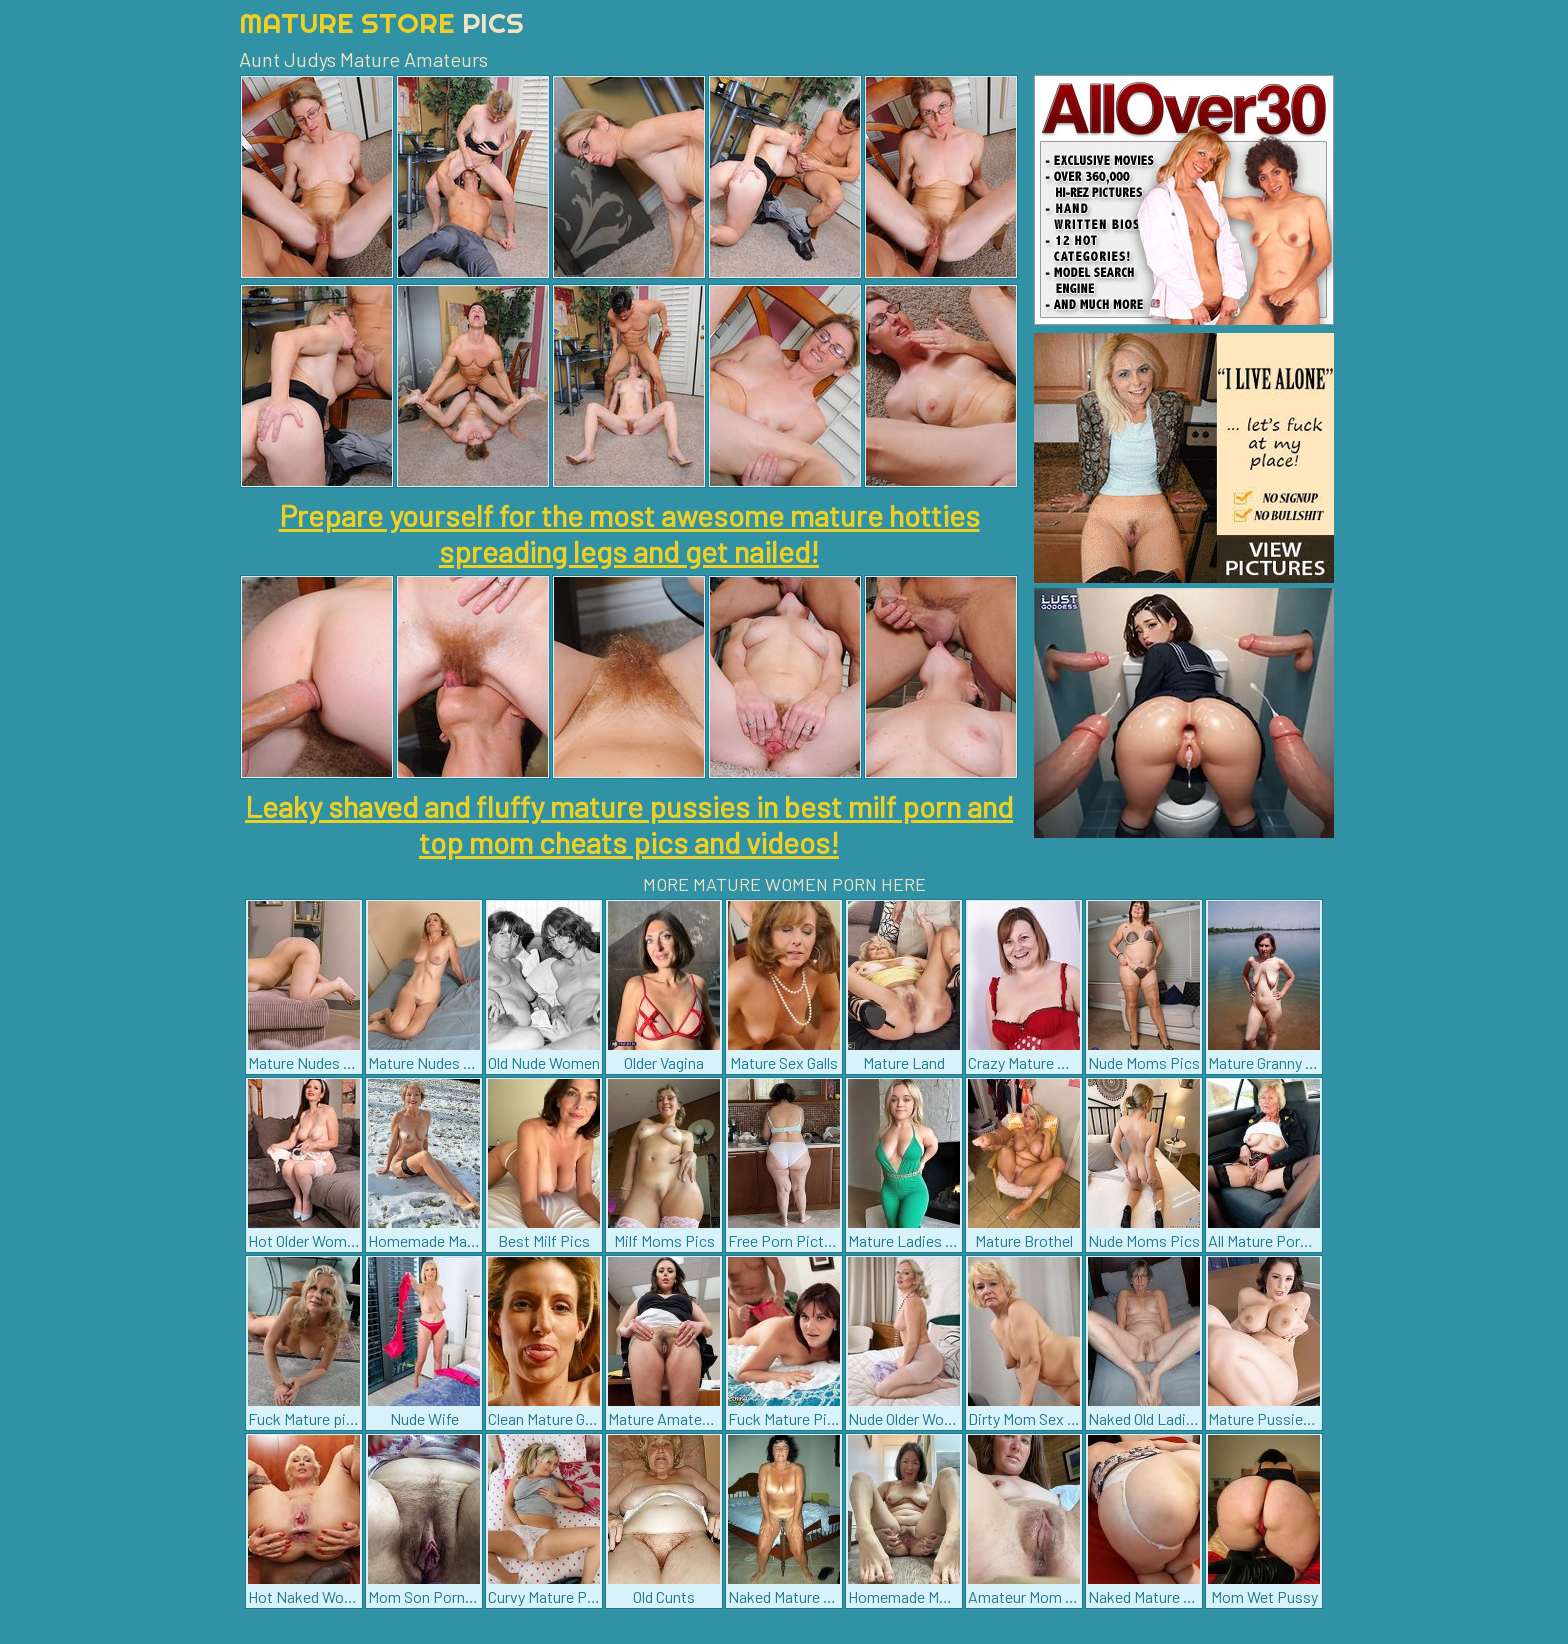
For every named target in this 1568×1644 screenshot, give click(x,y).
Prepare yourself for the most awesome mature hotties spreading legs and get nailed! (629, 533)
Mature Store (381, 22)
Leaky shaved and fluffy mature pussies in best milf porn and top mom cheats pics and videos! (629, 824)
